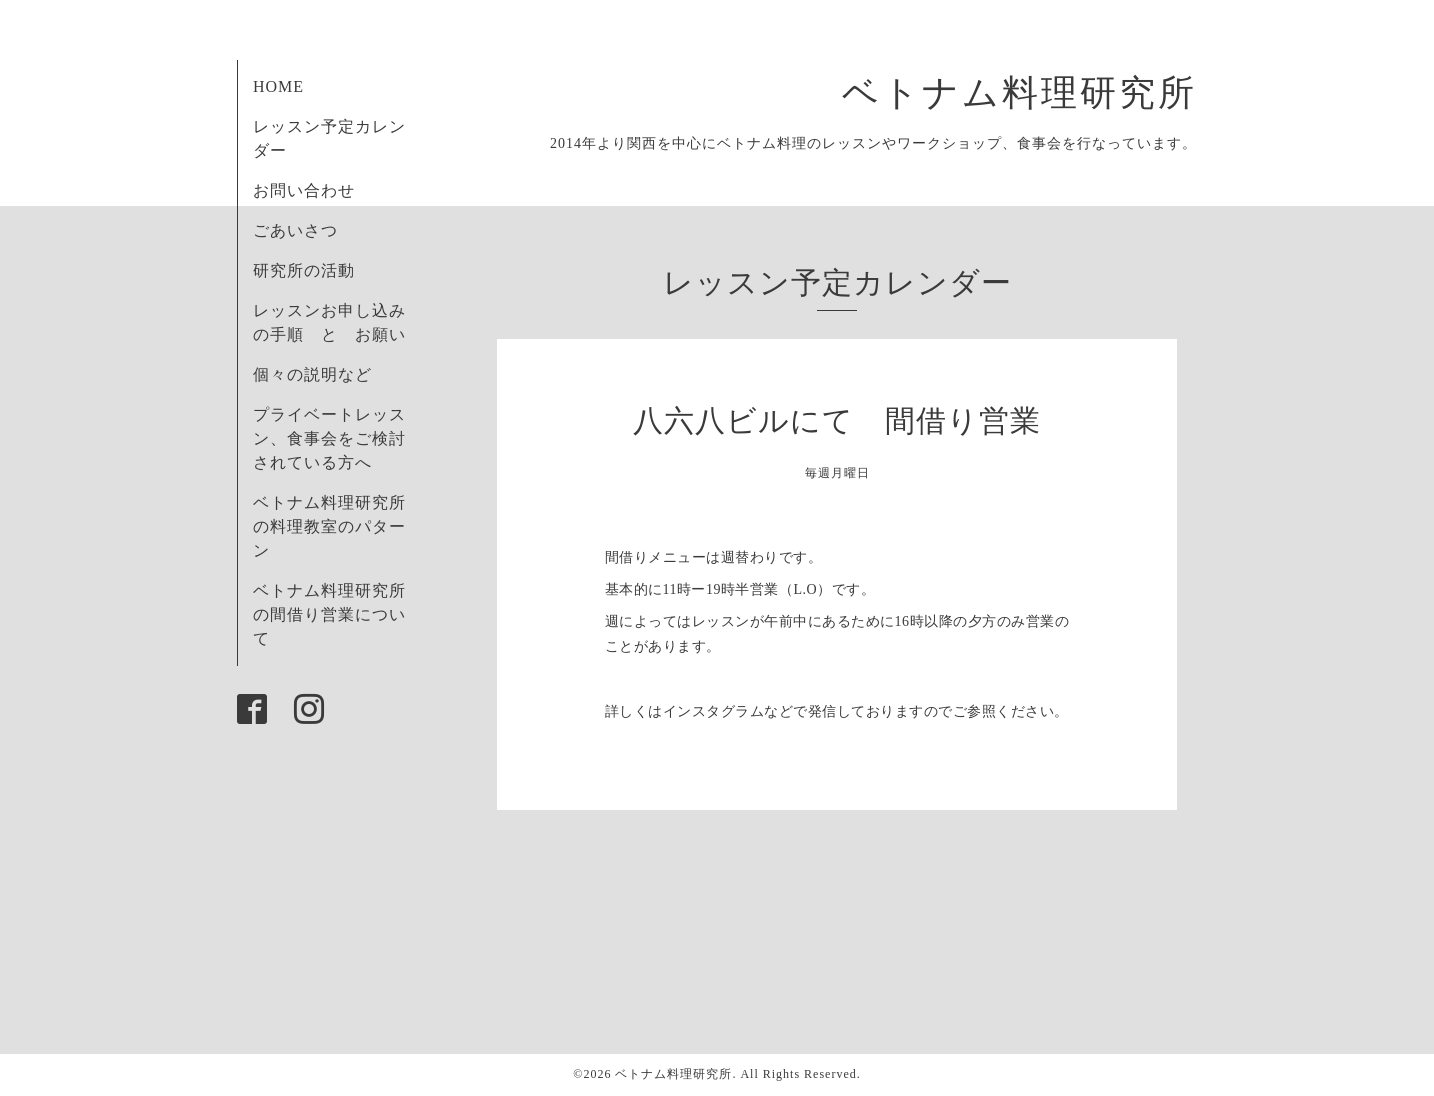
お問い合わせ (304, 190)
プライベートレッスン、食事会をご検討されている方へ (329, 438)
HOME (278, 86)
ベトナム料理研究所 (1039, 93)
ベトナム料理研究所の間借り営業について (329, 614)
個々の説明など (312, 374)
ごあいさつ (295, 230)
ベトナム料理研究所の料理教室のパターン (329, 526)
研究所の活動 (304, 270)
